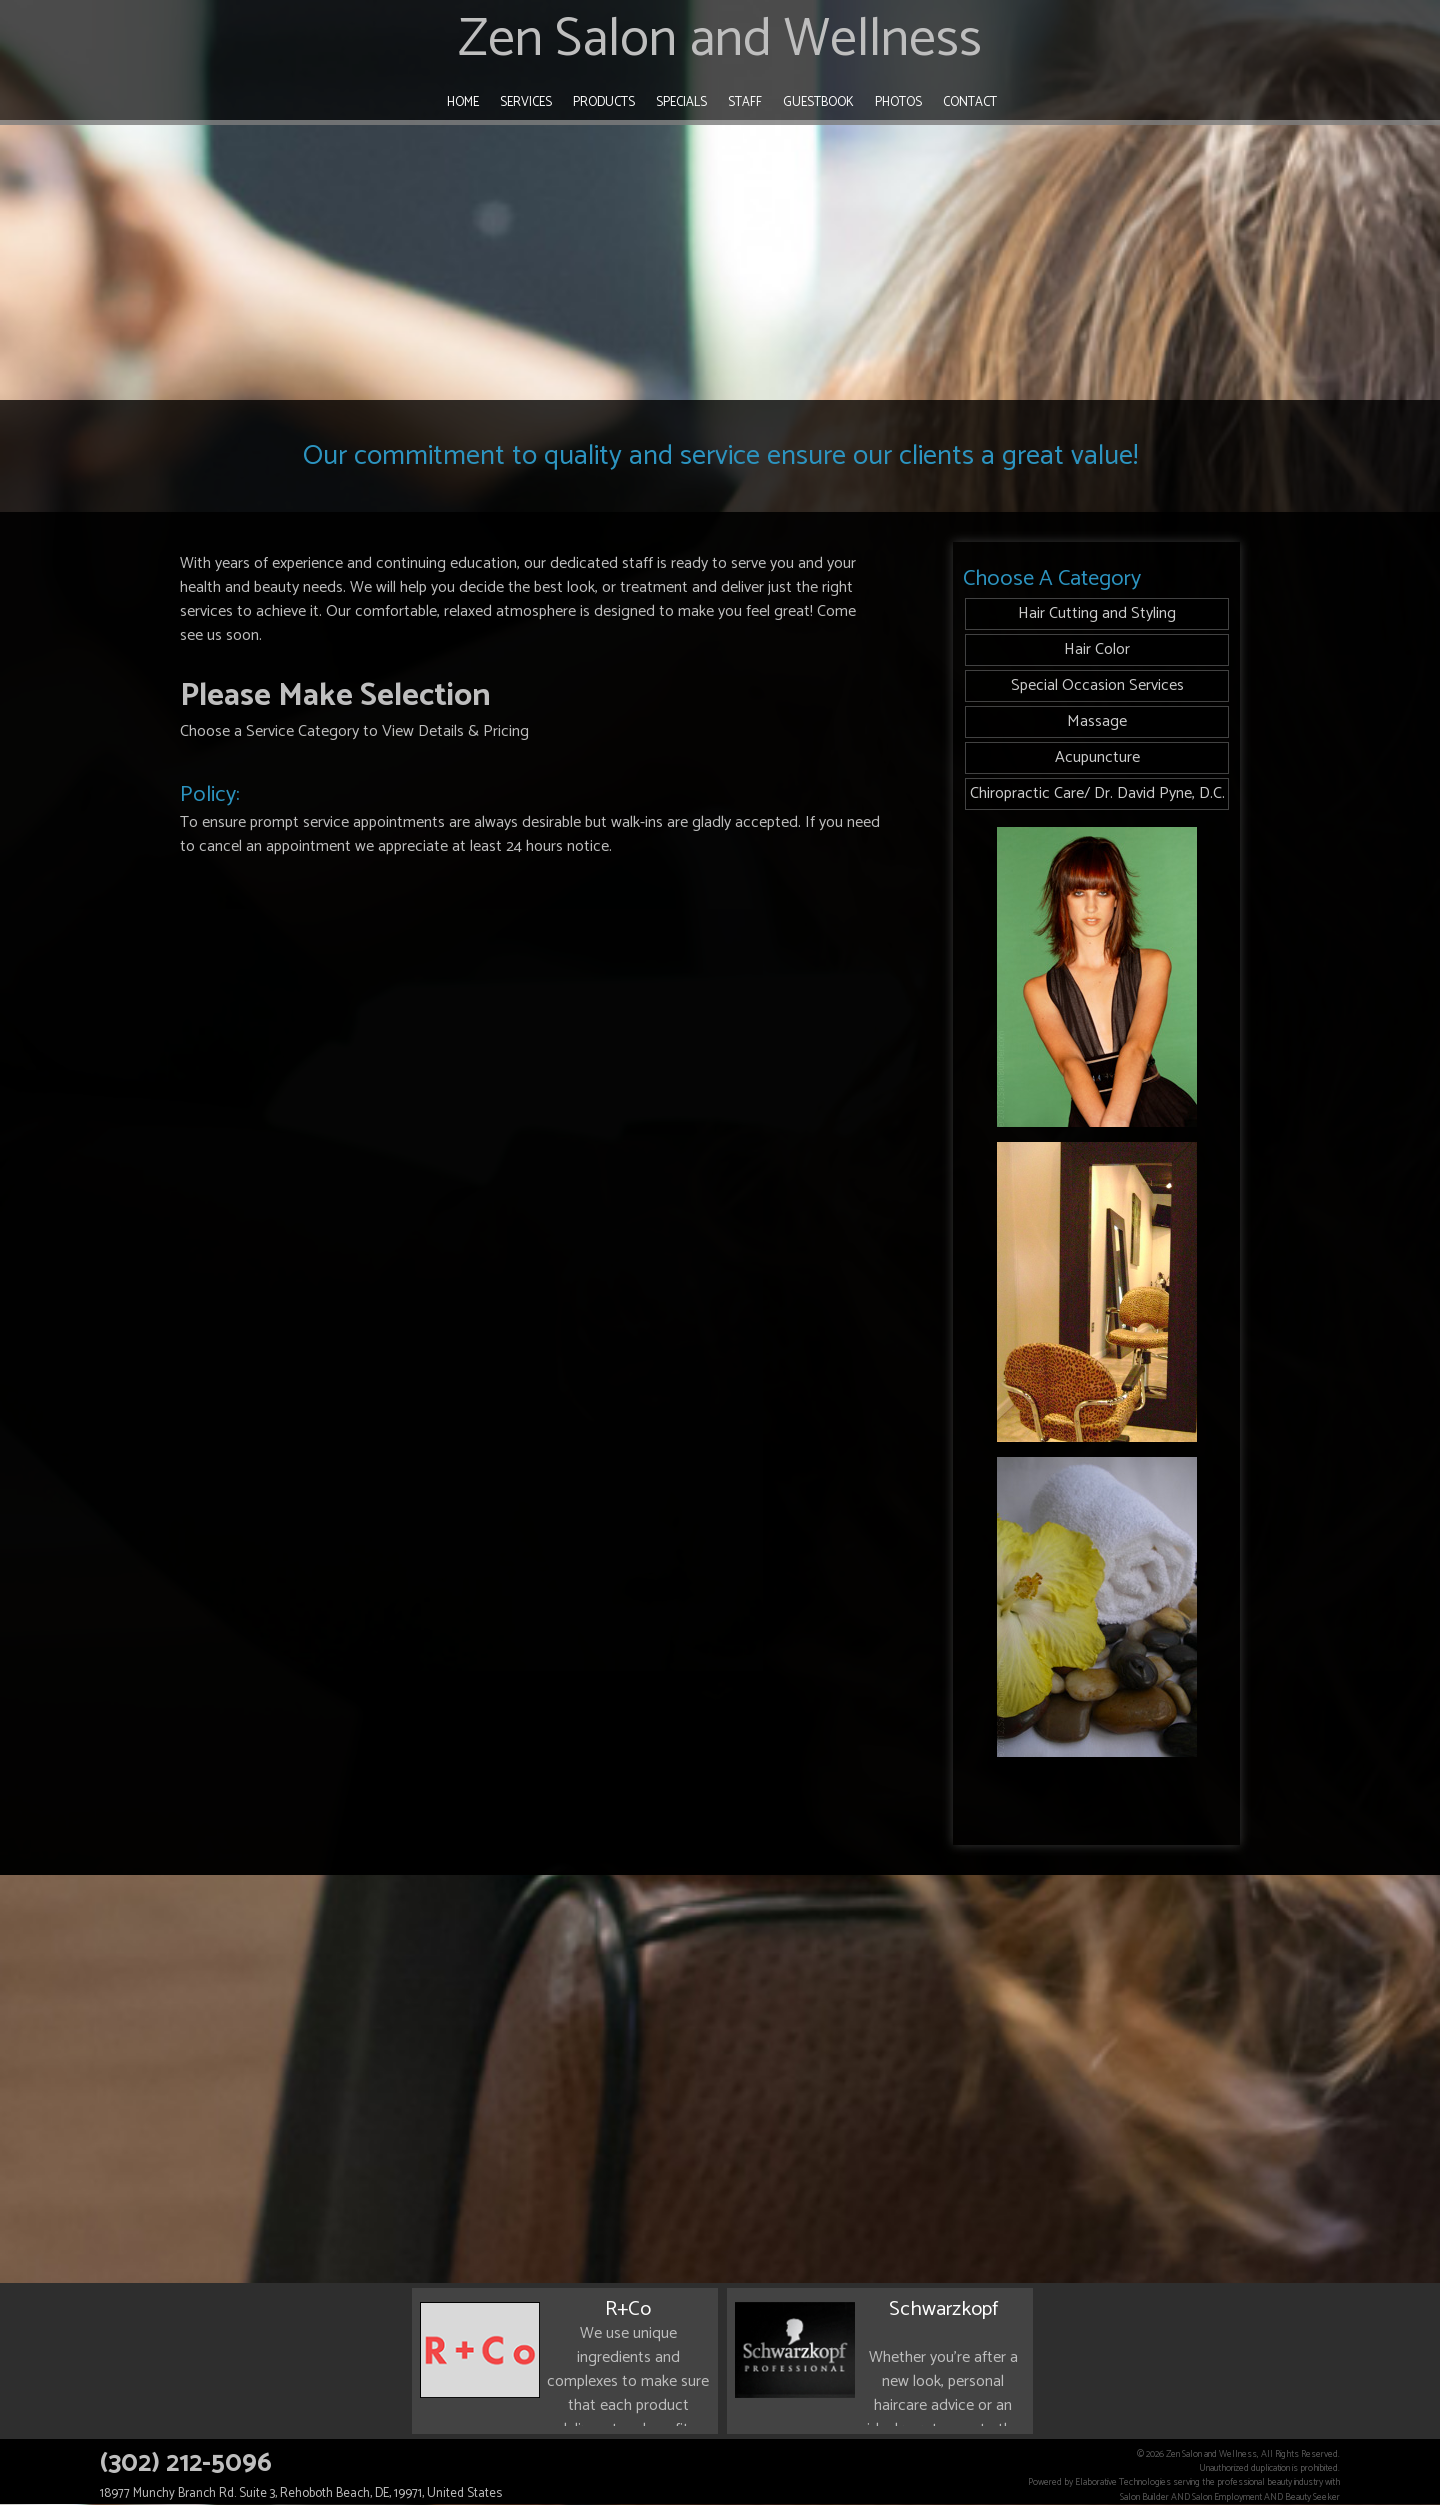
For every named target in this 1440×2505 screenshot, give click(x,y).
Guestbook (818, 102)
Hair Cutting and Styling (1097, 613)
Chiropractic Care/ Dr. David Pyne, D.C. (1097, 793)
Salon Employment (1227, 2497)
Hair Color (1097, 649)
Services (526, 102)
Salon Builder (1144, 2497)
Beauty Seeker (1312, 2497)
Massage (1097, 721)
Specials (681, 102)
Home (463, 102)
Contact (970, 102)
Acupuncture (1097, 757)
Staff (745, 102)
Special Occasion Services (1097, 685)
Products (604, 102)
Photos (898, 102)
